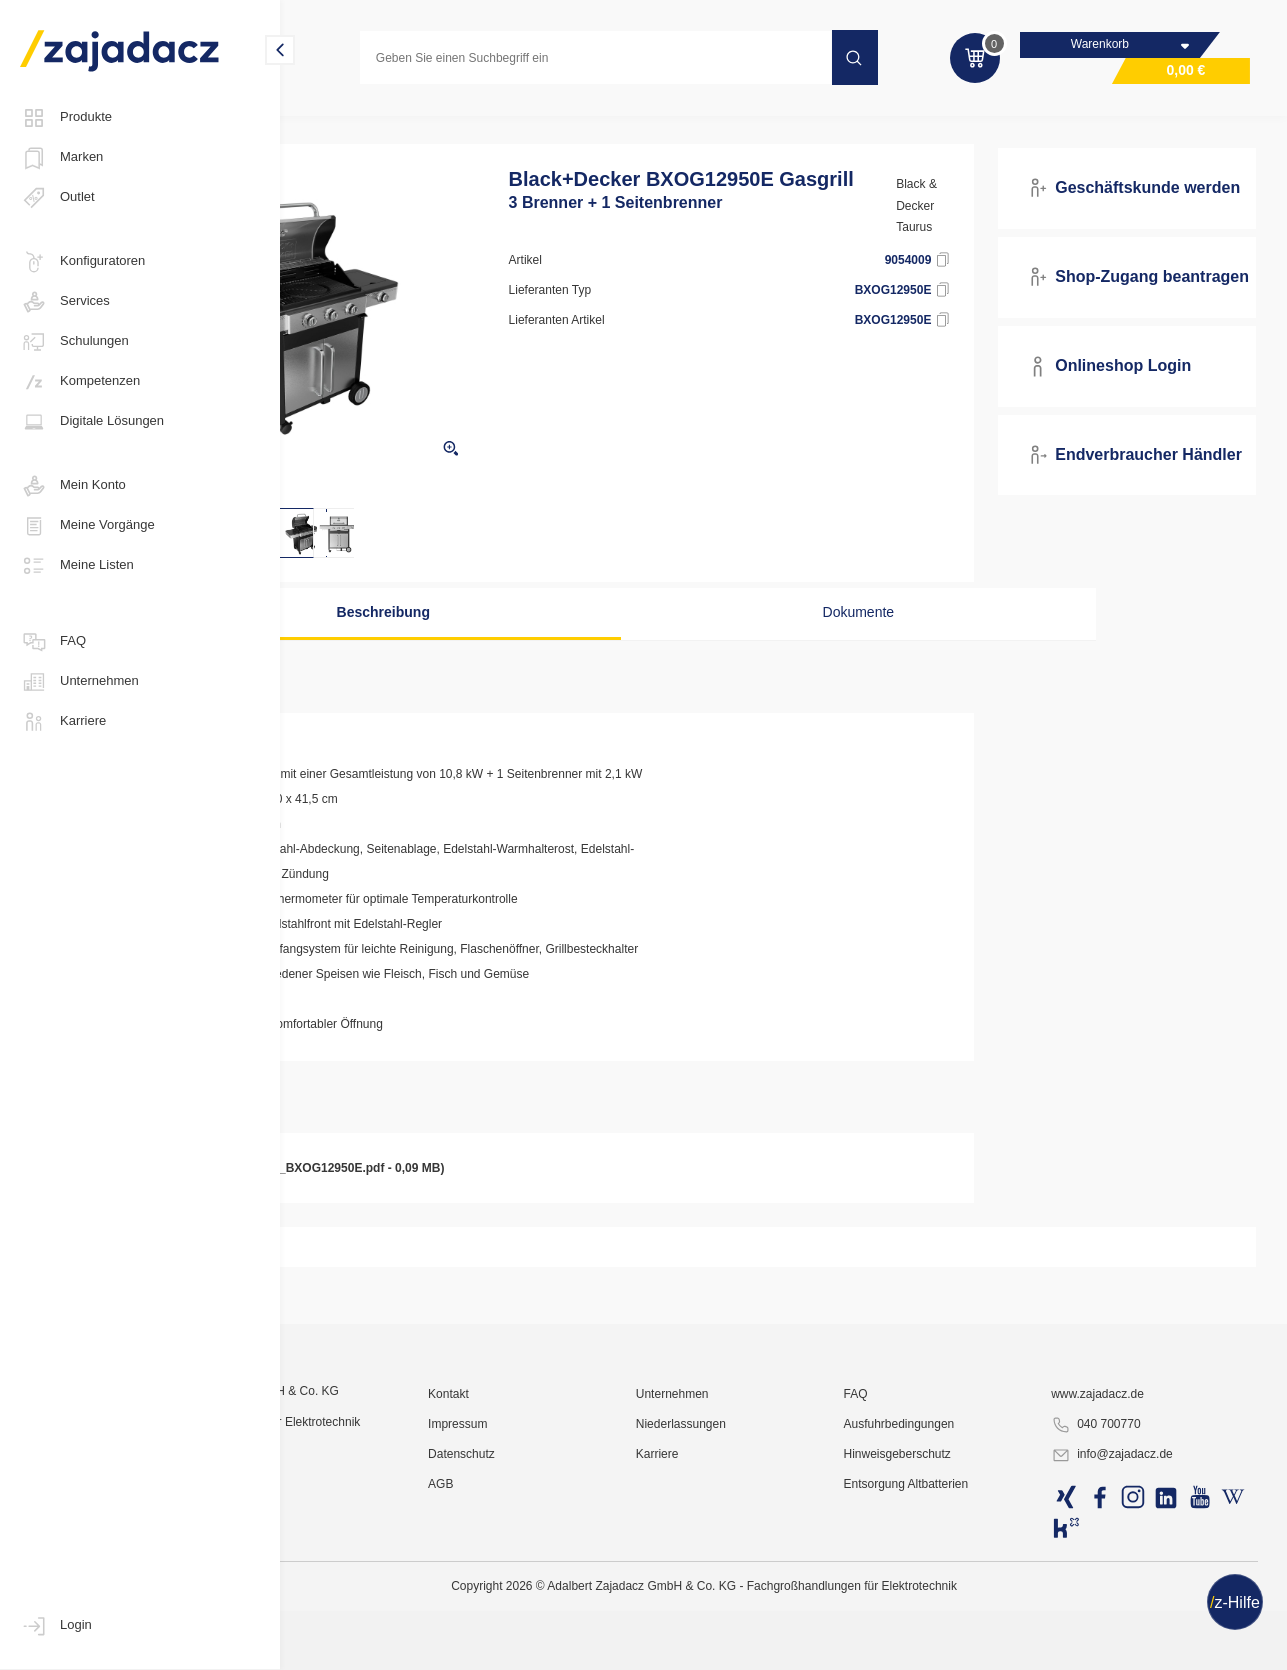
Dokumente (839, 635)
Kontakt (565, 1585)
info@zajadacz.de (1144, 1646)
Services (65, 302)
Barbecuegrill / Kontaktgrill (744, 124)
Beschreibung (482, 635)
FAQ (53, 642)
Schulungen (74, 342)
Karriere (63, 722)
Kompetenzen (80, 382)
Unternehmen (79, 682)
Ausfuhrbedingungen (959, 1615)
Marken (61, 158)
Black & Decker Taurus (970, 228)
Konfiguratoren (82, 262)
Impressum (574, 1615)
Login (56, 1626)
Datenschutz (578, 1645)
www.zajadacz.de (1129, 1585)
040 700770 (1127, 1616)
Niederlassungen (770, 1615)
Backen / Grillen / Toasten (573, 124)
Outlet (57, 198)
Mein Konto (73, 486)
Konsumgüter (340, 124)
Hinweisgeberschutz (957, 1645)
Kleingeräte (440, 124)
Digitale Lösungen (92, 422)
